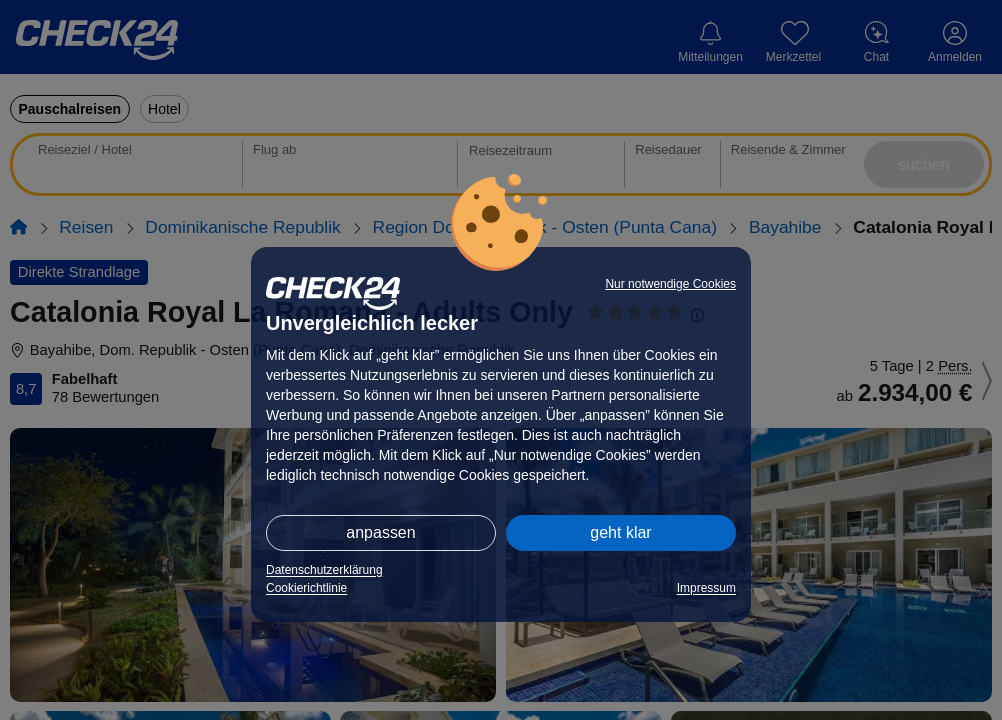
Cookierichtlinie (306, 588)
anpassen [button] (380, 532)
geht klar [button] (620, 532)
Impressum (706, 588)
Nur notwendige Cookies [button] (670, 284)
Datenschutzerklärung (324, 570)
